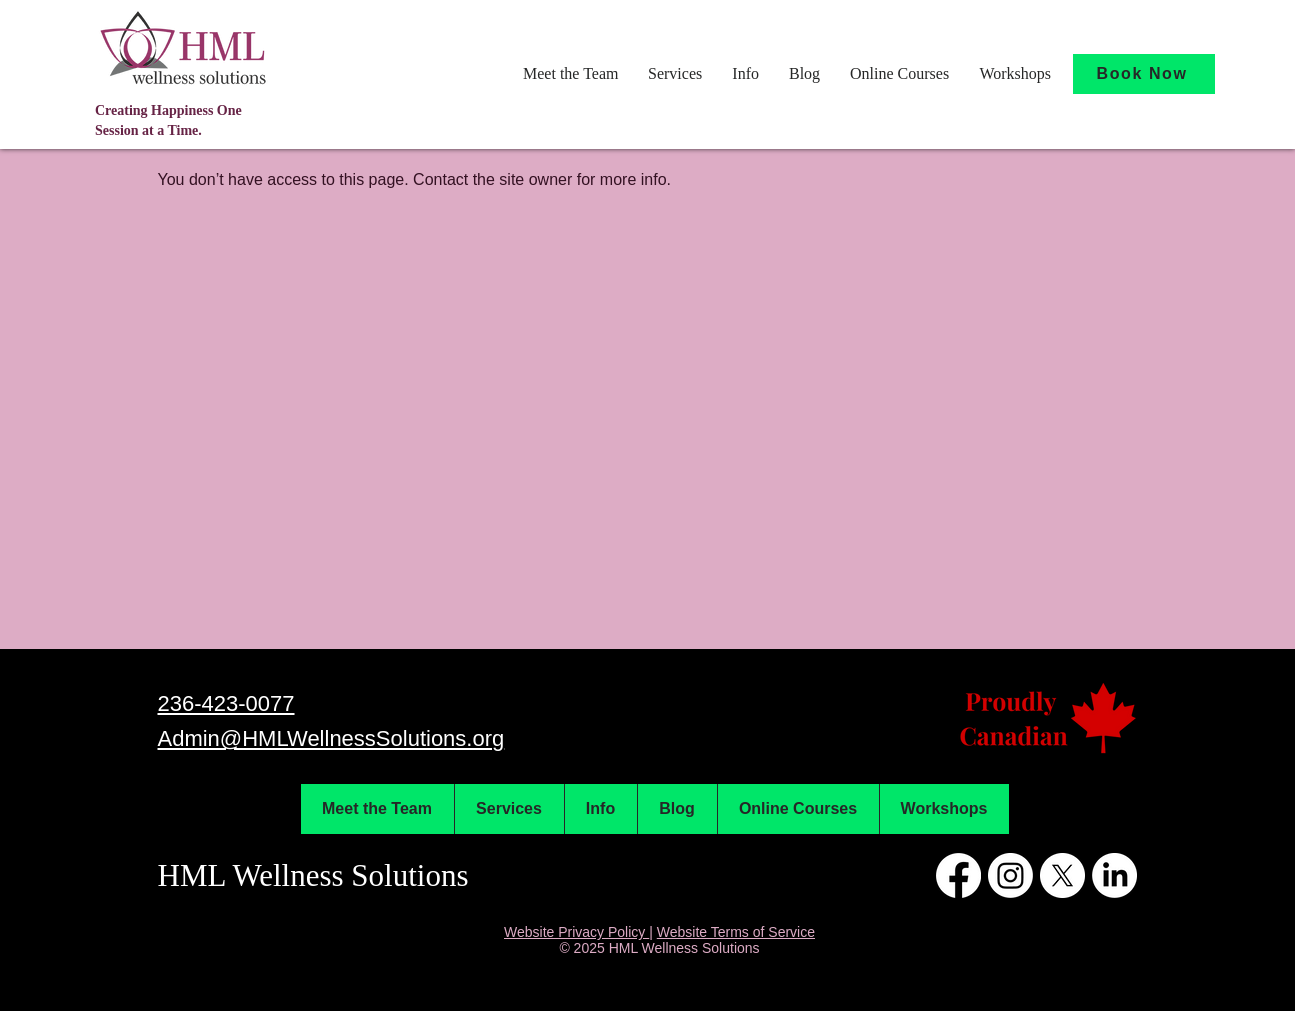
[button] (570, 73)
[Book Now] (1144, 74)
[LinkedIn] (1114, 875)
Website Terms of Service (736, 932)
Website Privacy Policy (576, 932)
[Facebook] (958, 875)
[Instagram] (1010, 875)
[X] (1062, 875)
